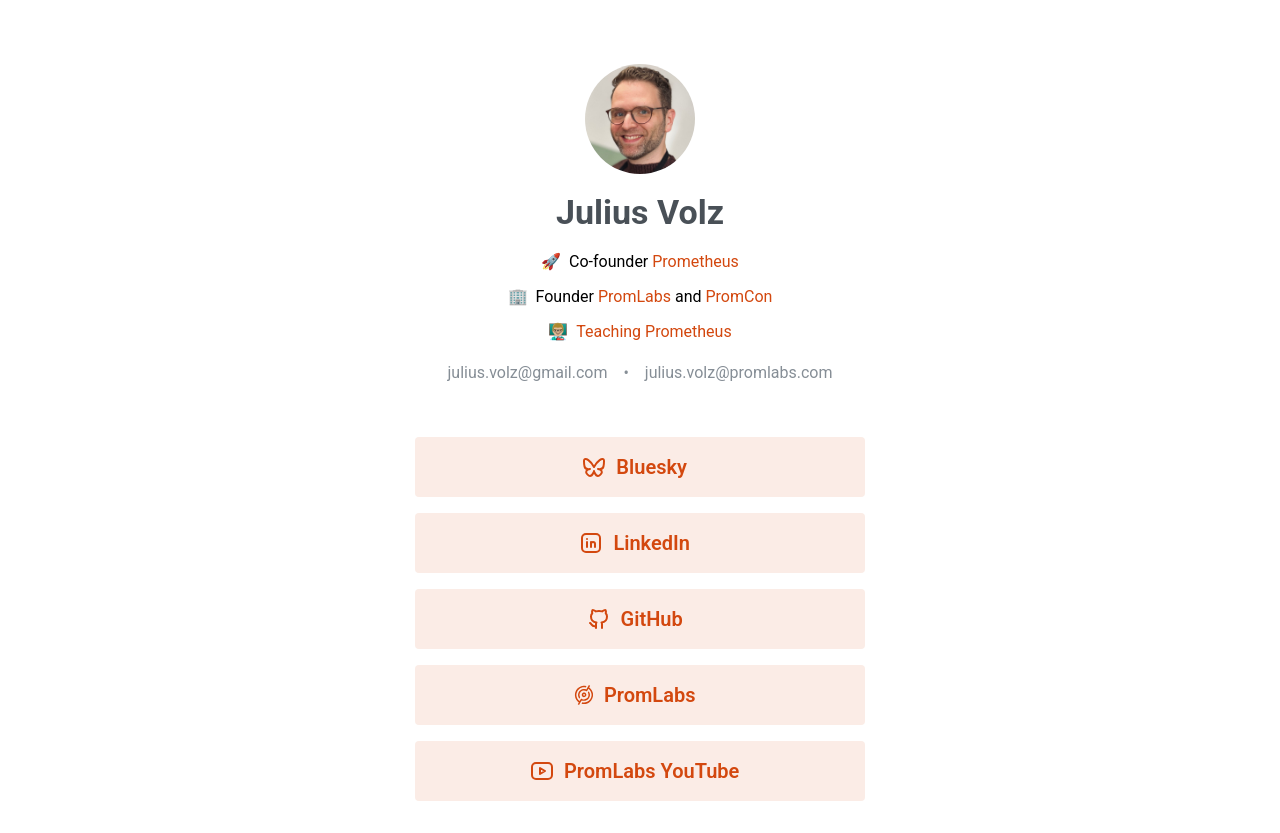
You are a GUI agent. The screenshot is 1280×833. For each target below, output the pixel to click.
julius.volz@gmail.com (527, 372)
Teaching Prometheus (653, 331)
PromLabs (634, 296)
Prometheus (695, 261)
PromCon (738, 296)
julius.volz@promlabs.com (739, 372)
